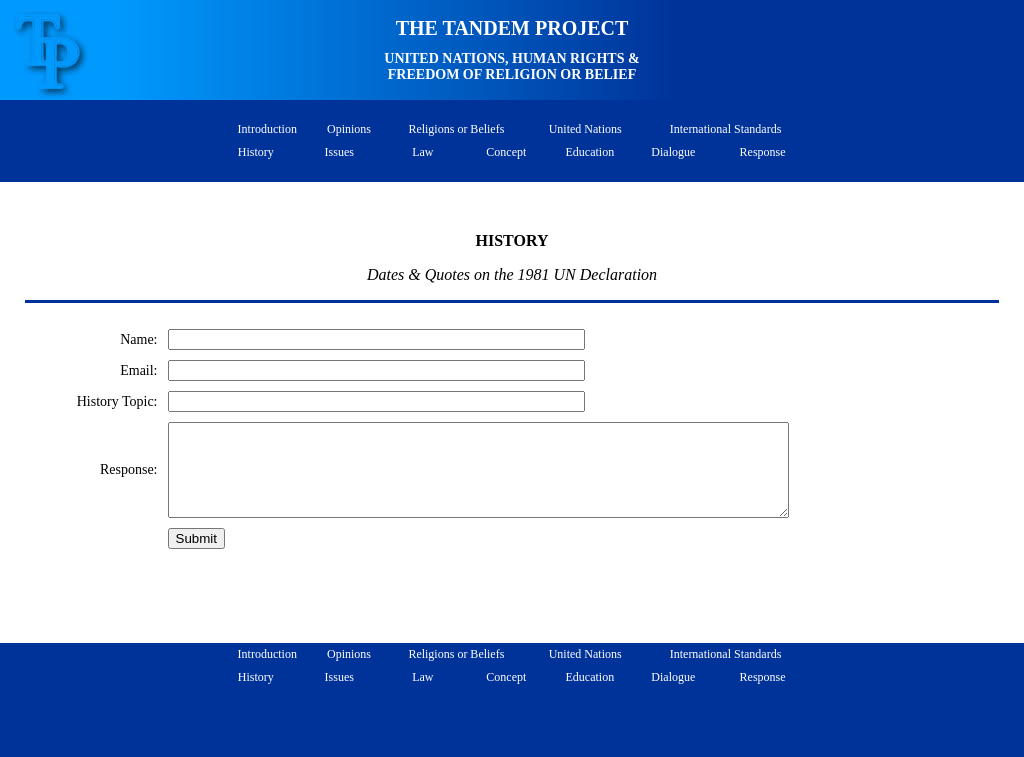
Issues (339, 152)
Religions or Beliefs (456, 129)
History (256, 152)
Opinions (349, 129)
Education (589, 152)
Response (763, 152)
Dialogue (673, 152)
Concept (506, 152)
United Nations (585, 129)
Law (422, 152)
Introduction (264, 129)
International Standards (726, 129)
